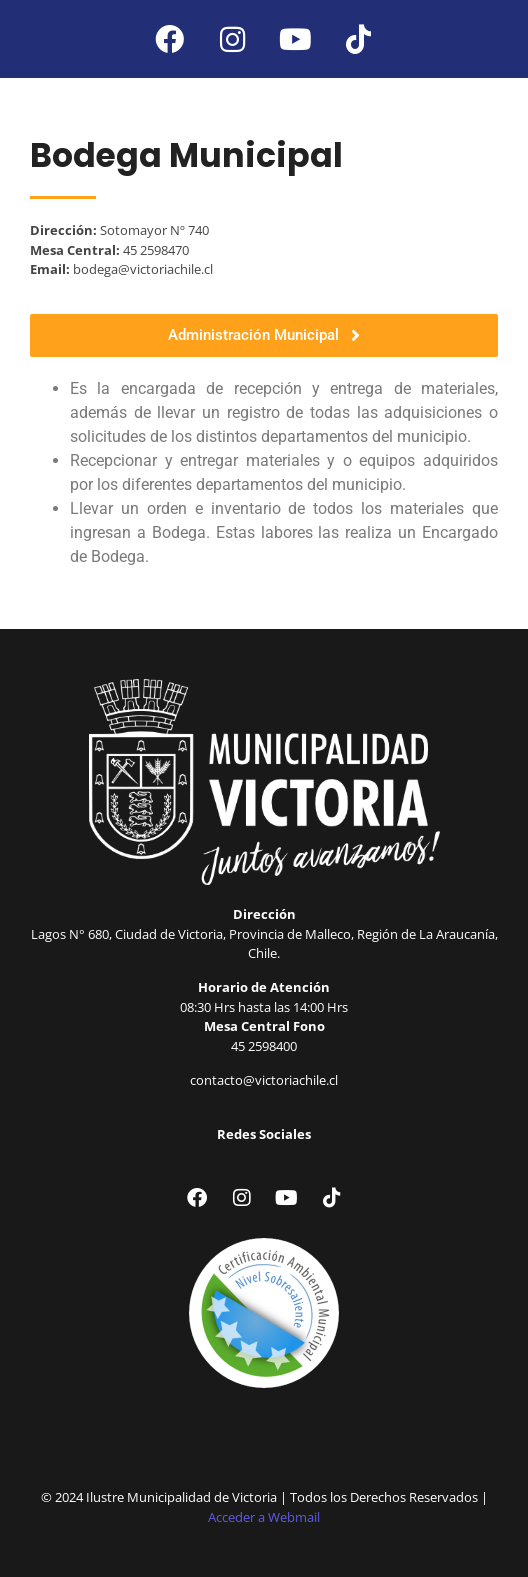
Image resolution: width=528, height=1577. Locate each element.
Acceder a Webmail (264, 1517)
